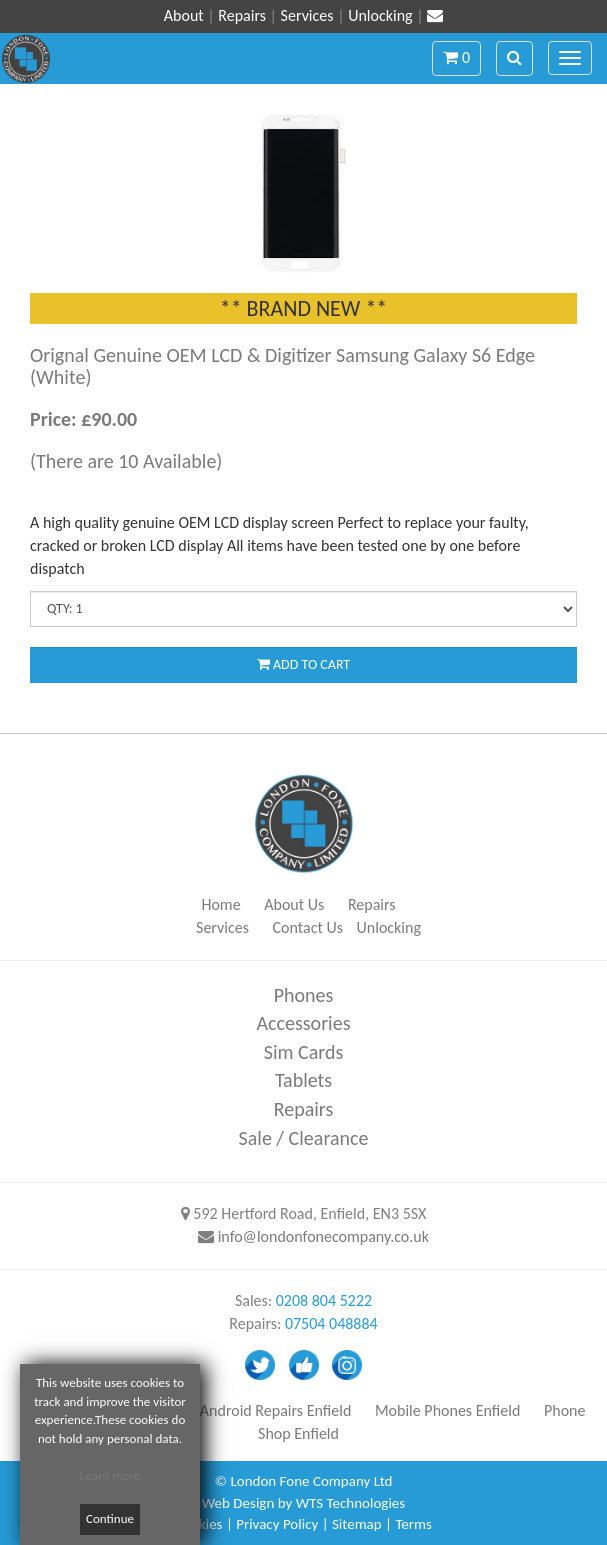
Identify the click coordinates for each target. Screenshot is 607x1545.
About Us (294, 904)
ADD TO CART (303, 664)
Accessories (304, 1023)
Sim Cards (304, 1052)
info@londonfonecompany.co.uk (323, 1236)
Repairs (242, 15)
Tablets (303, 1080)
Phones (304, 995)
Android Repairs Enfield (275, 1410)
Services (307, 15)
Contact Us (308, 927)
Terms (413, 1524)
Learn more (110, 1475)
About (184, 15)
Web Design (238, 1503)
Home (220, 904)
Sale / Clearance (304, 1138)
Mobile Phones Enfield (447, 1410)
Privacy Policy (277, 1524)
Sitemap (357, 1524)
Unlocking (380, 15)
